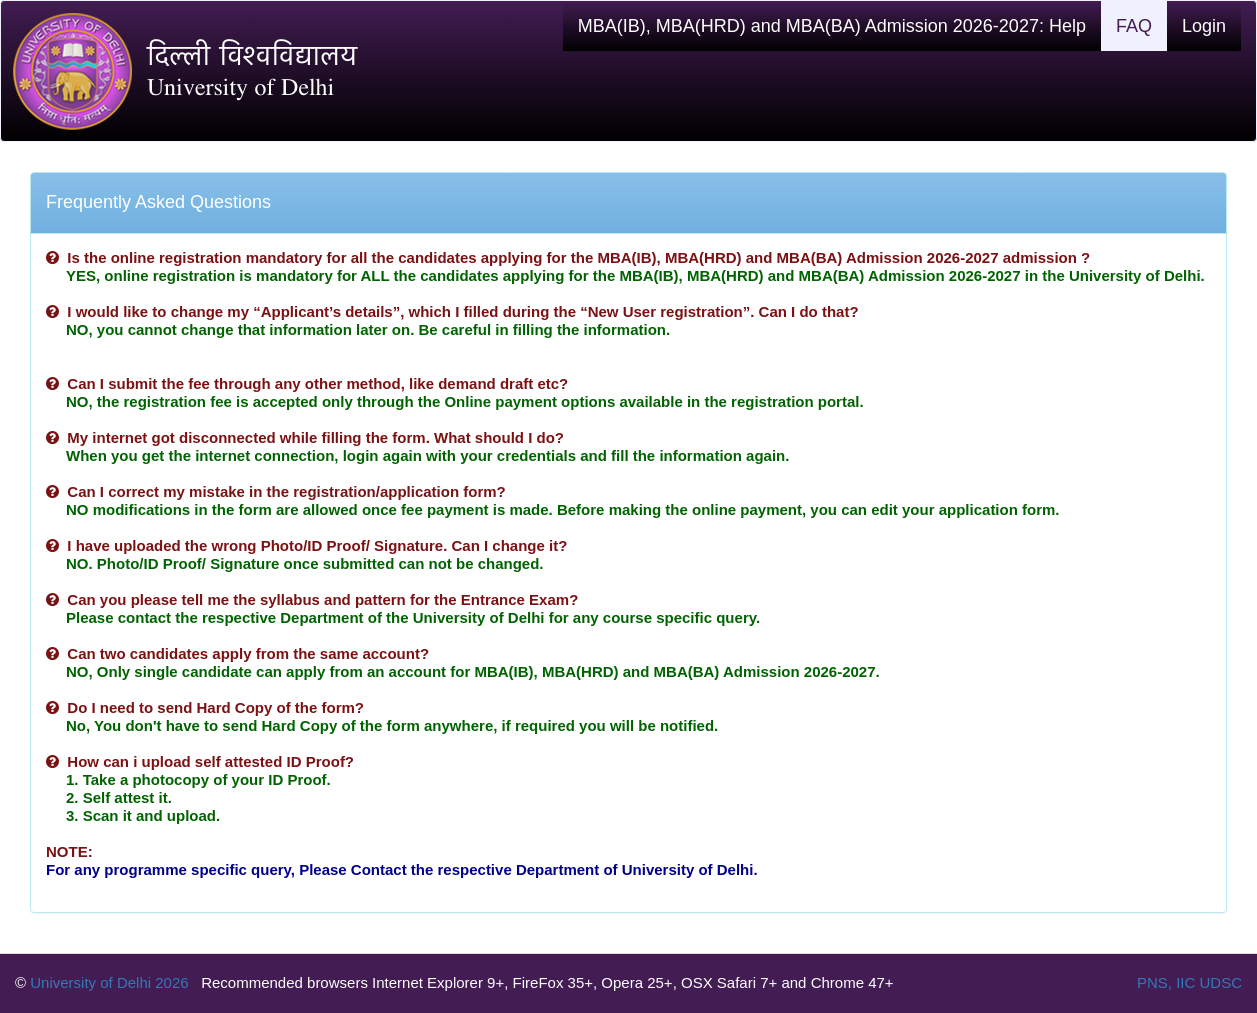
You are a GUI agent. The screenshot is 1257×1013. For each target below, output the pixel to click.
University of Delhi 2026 (109, 982)
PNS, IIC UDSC (1189, 982)
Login (1204, 26)
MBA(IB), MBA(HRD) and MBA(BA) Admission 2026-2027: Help (832, 26)
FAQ (1134, 26)
